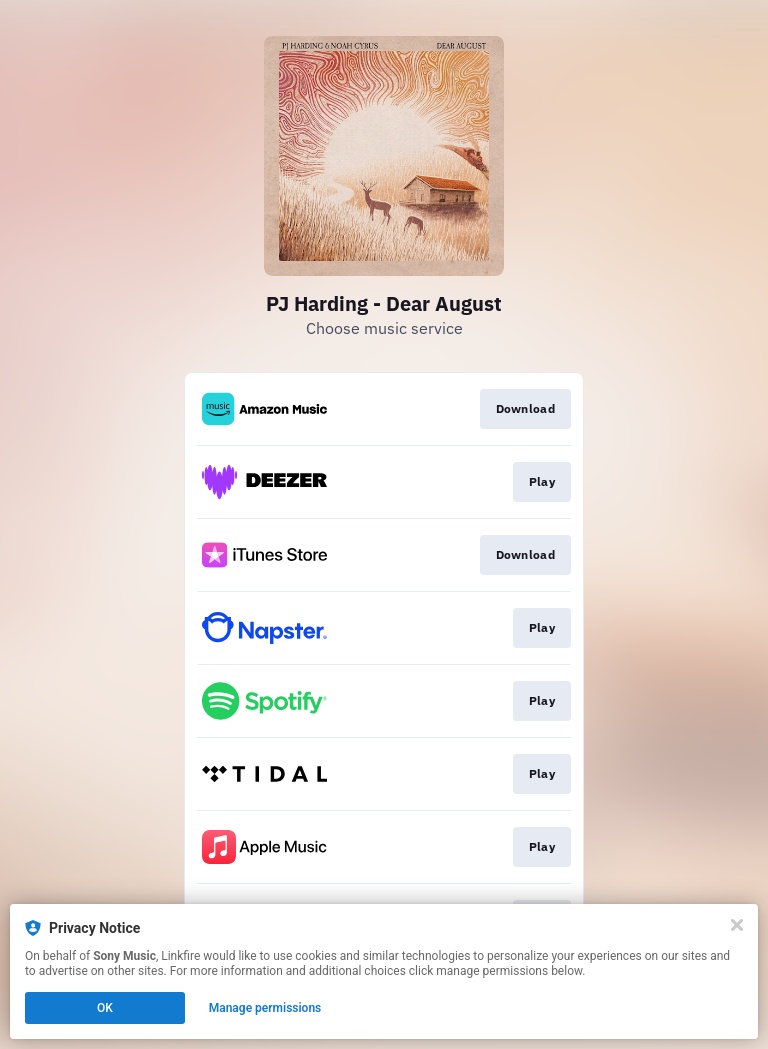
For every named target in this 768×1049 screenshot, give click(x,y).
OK (105, 1008)
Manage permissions (265, 1008)
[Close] (737, 925)
